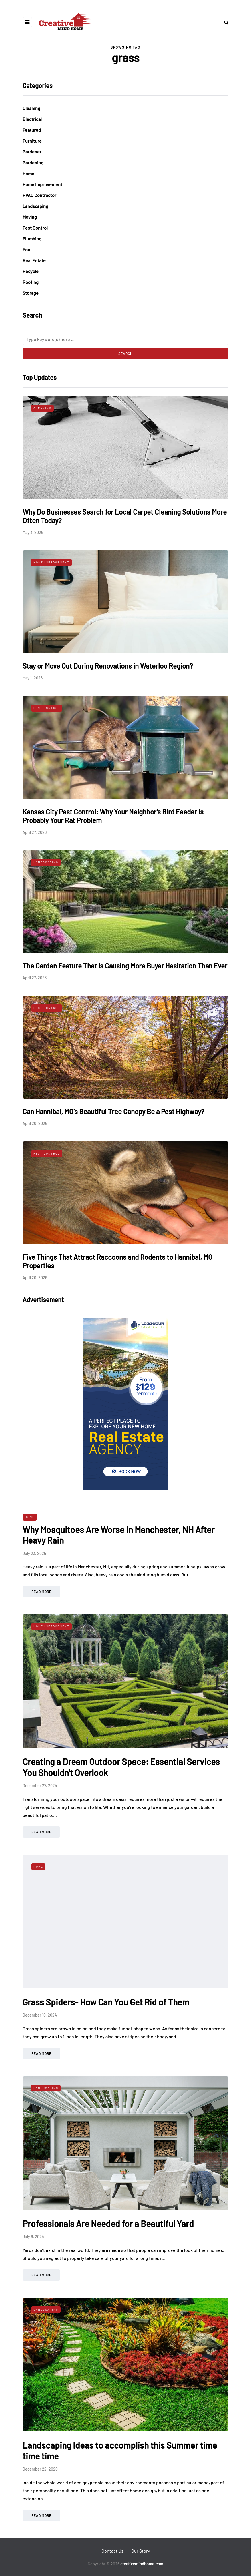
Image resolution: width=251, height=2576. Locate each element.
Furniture (32, 140)
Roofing (31, 282)
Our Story (140, 2550)
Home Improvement (42, 184)
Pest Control (35, 227)
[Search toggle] (224, 22)
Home (28, 173)
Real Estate (34, 260)
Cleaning (31, 108)
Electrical (32, 119)
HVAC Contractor (39, 195)
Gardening (33, 162)
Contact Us (112, 2550)
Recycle (31, 271)
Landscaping (35, 206)
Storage (31, 293)
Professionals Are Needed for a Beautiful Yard (108, 2223)
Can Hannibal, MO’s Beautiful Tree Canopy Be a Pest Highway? (113, 1111)
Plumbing (32, 238)
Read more (41, 1592)
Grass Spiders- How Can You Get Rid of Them (106, 2002)
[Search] (125, 339)
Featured (32, 130)
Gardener (32, 151)
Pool (27, 249)
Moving (30, 217)
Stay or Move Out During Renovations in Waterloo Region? (108, 666)
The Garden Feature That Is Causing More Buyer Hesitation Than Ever (125, 966)
